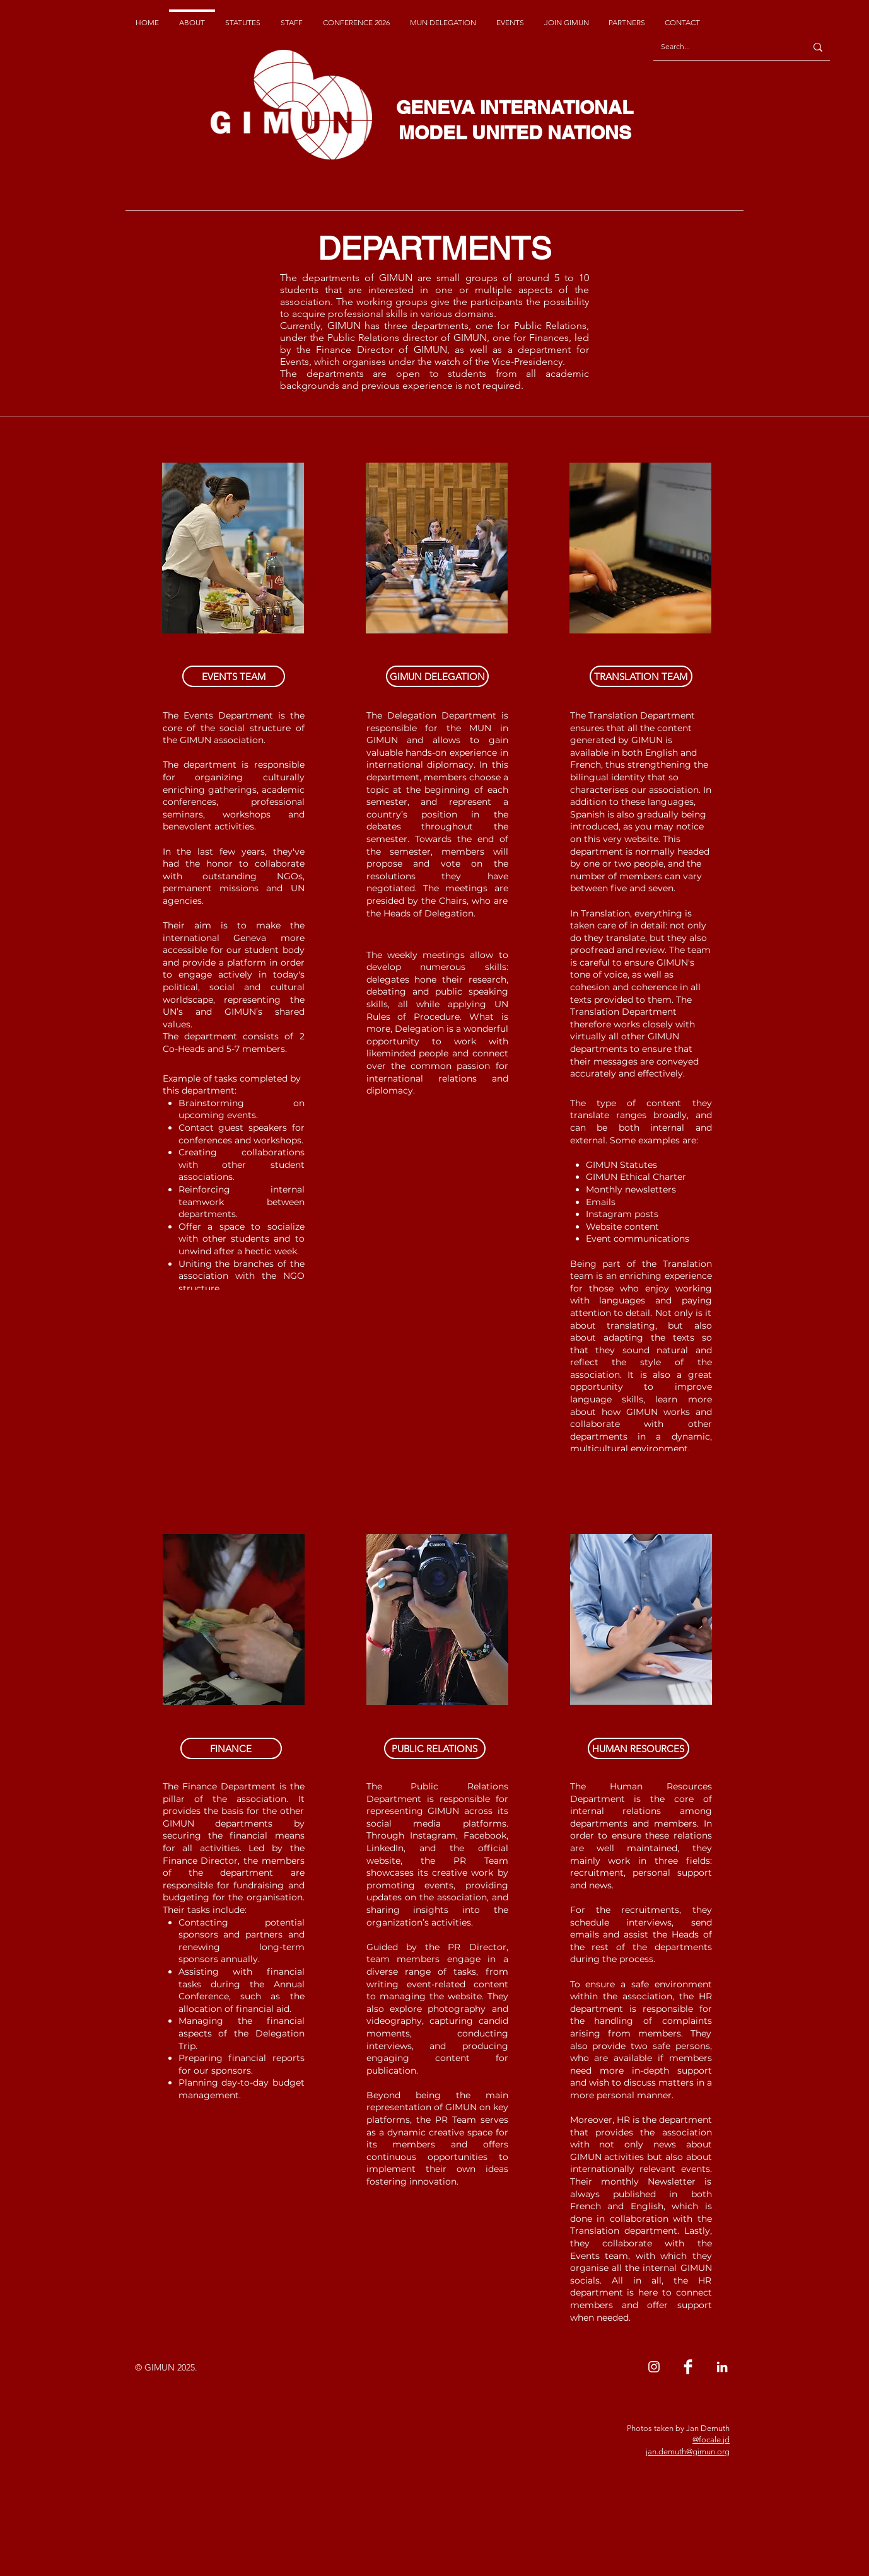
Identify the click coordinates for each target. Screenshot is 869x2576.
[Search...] (720, 47)
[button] (233, 676)
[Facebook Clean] (688, 2366)
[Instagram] (654, 2366)
